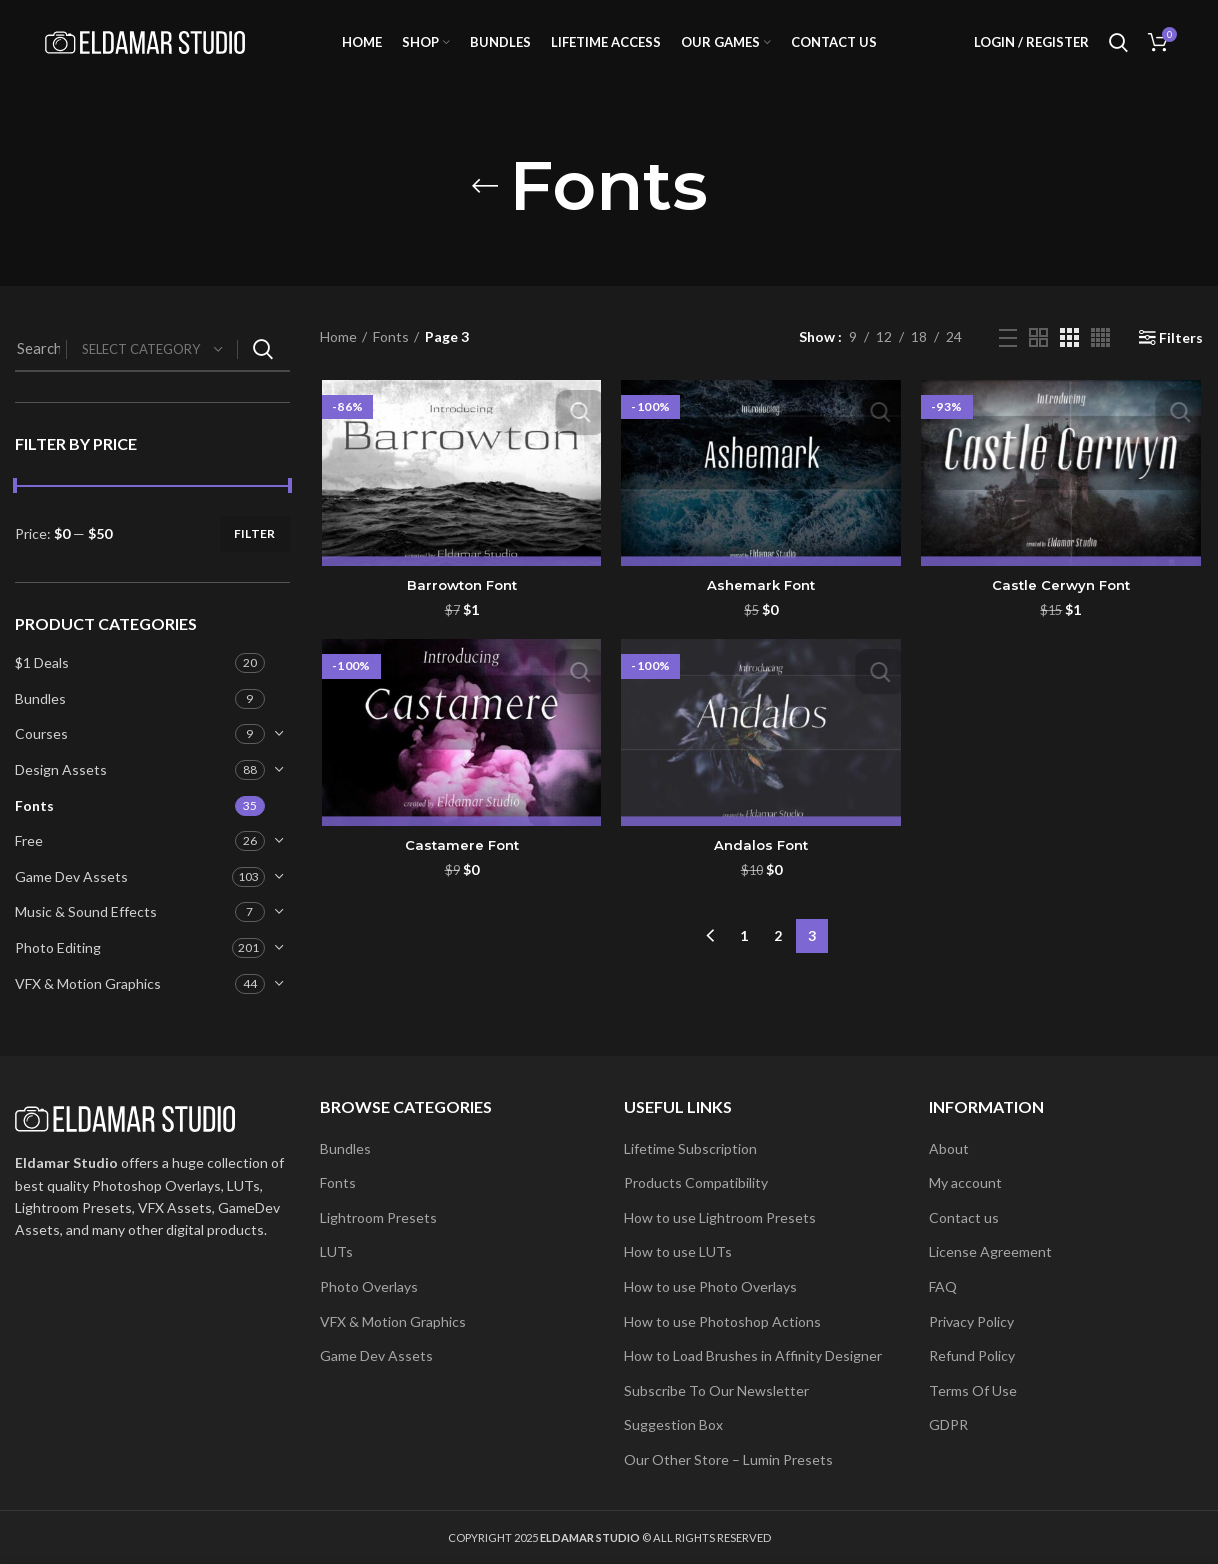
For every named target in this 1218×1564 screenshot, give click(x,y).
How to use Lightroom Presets (720, 1217)
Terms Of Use (973, 1390)
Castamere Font (460, 867)
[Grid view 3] (1069, 357)
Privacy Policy (971, 1321)
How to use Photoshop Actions (722, 1321)
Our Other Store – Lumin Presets (728, 1459)
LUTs (336, 1251)
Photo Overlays (369, 1286)
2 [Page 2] (778, 952)
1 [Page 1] (744, 952)
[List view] (1008, 358)
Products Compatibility (696, 1182)
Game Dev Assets (71, 896)
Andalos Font (761, 867)
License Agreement (990, 1251)
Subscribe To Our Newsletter (716, 1390)
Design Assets (61, 789)
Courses (41, 754)
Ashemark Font (761, 607)
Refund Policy (972, 1355)
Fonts (34, 825)
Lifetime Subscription (690, 1148)
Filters (1181, 358)
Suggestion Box (673, 1424)
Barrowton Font (460, 607)
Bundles (40, 718)
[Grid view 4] (1100, 357)
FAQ (943, 1286)
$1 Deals (42, 682)
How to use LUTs (678, 1251)
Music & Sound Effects (86, 932)
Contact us (964, 1217)
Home (338, 357)
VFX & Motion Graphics (88, 1003)
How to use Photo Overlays (710, 1286)
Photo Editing (58, 967)
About (949, 1148)
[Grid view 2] (1038, 357)
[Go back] (485, 206)
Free (29, 860)
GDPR (948, 1424)
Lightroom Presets (378, 1217)
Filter (255, 553)
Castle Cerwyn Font (1062, 607)
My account (965, 1182)
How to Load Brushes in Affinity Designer (753, 1355)
